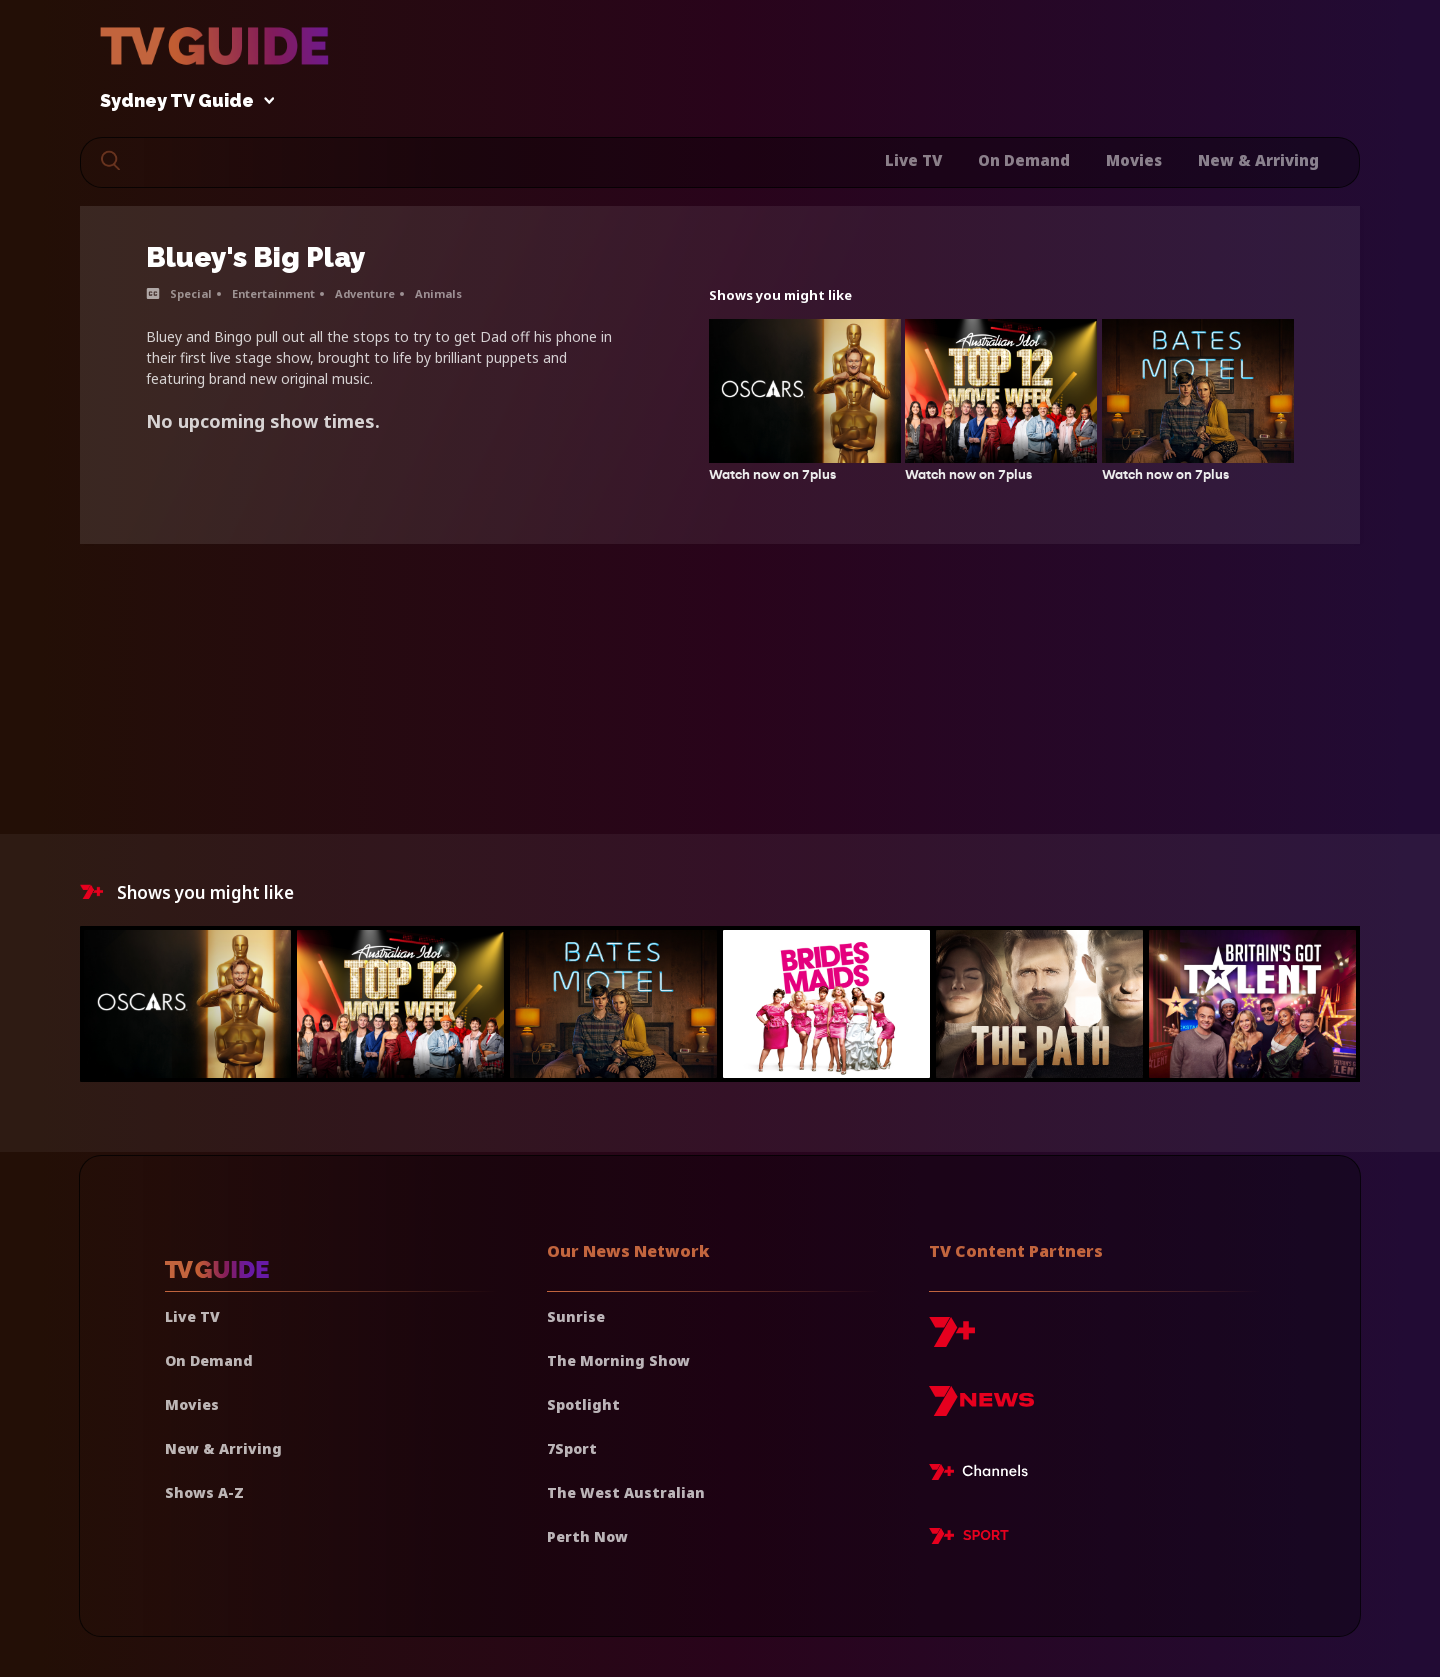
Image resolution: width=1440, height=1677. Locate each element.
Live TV (913, 160)
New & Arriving (1258, 160)
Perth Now (587, 1536)
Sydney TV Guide (182, 101)
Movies (1134, 160)
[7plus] (952, 1339)
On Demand (1024, 160)
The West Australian (626, 1492)
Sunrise (576, 1316)
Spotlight (583, 1404)
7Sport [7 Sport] (572, 1448)
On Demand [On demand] (209, 1360)
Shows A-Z (204, 1492)
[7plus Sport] (969, 1539)
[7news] (981, 1408)
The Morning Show (618, 1360)
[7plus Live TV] (984, 1475)
